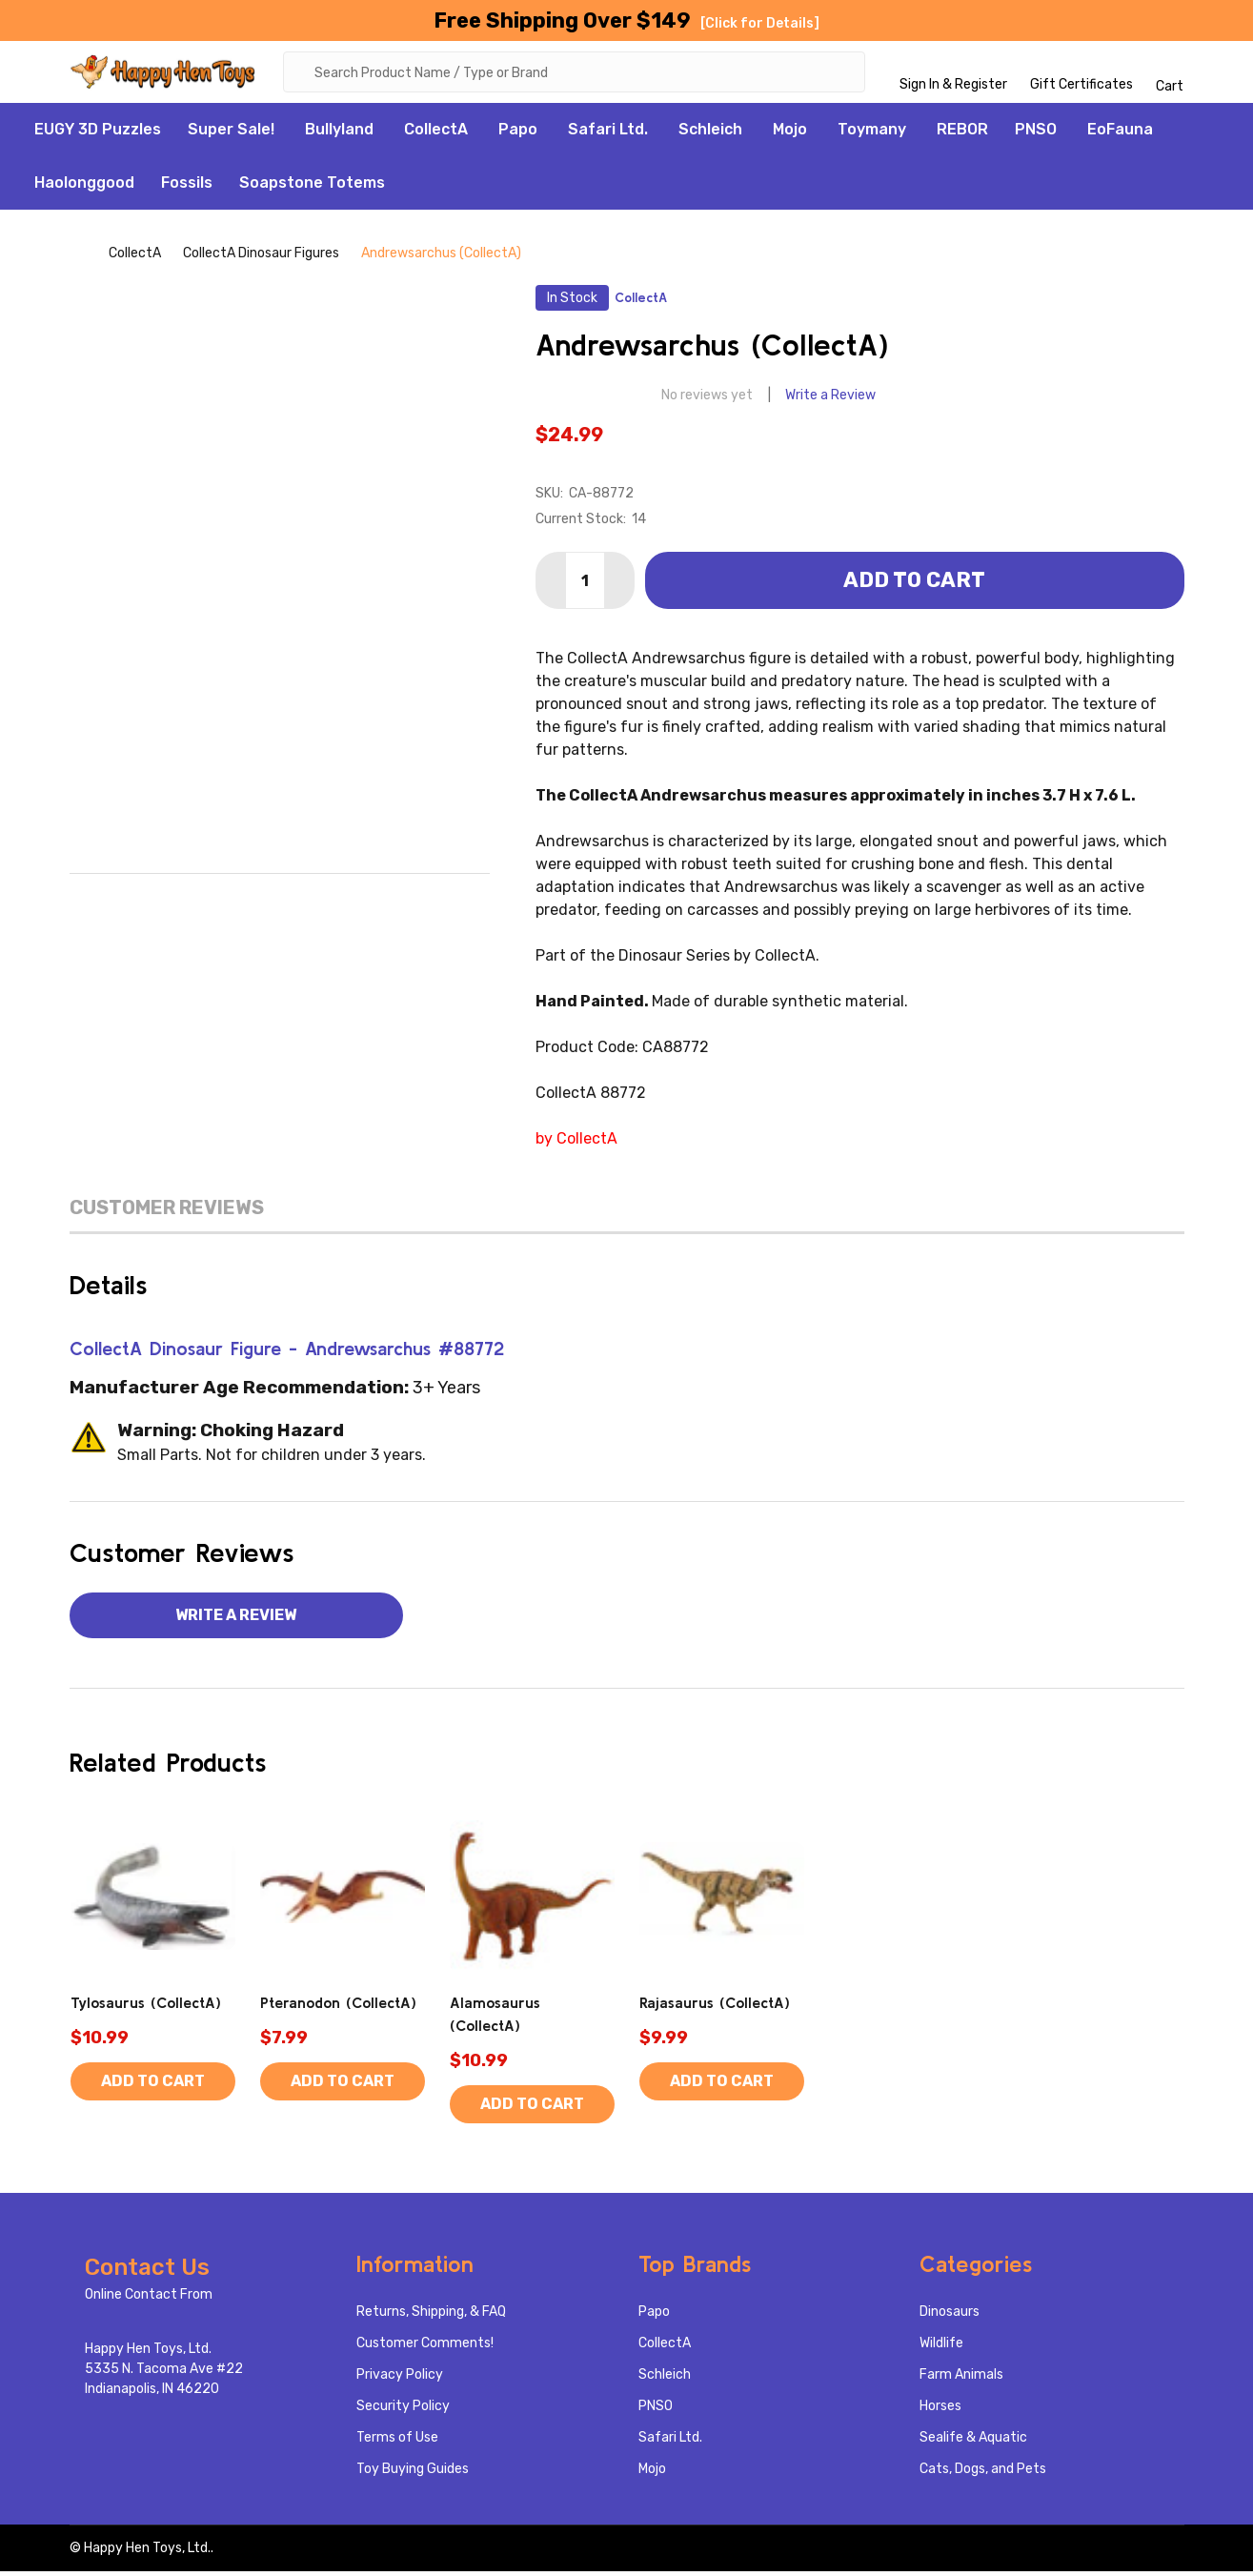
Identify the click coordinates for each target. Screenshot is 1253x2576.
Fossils (186, 187)
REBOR (962, 134)
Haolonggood (84, 187)
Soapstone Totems (312, 187)
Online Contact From (148, 2299)
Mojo (790, 134)
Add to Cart (914, 585)
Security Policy (403, 2411)
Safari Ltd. (608, 134)
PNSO (1036, 134)
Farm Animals (961, 2379)
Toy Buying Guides (412, 2473)
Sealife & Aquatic (973, 2442)
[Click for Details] (759, 23)
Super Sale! (231, 134)
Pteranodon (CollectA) (338, 2007)
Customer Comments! (425, 2348)
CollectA (436, 134)
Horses (940, 2411)
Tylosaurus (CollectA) (146, 2007)
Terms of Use (397, 2442)
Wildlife (941, 2348)
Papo (517, 134)
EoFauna (1120, 134)
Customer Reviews (167, 1212)
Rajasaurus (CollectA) (714, 2007)
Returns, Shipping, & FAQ (431, 2316)
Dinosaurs (950, 2316)
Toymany (872, 134)
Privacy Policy (399, 2379)
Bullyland (339, 134)
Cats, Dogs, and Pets (983, 2473)
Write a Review (830, 400)
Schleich (710, 134)
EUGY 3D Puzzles (97, 134)
